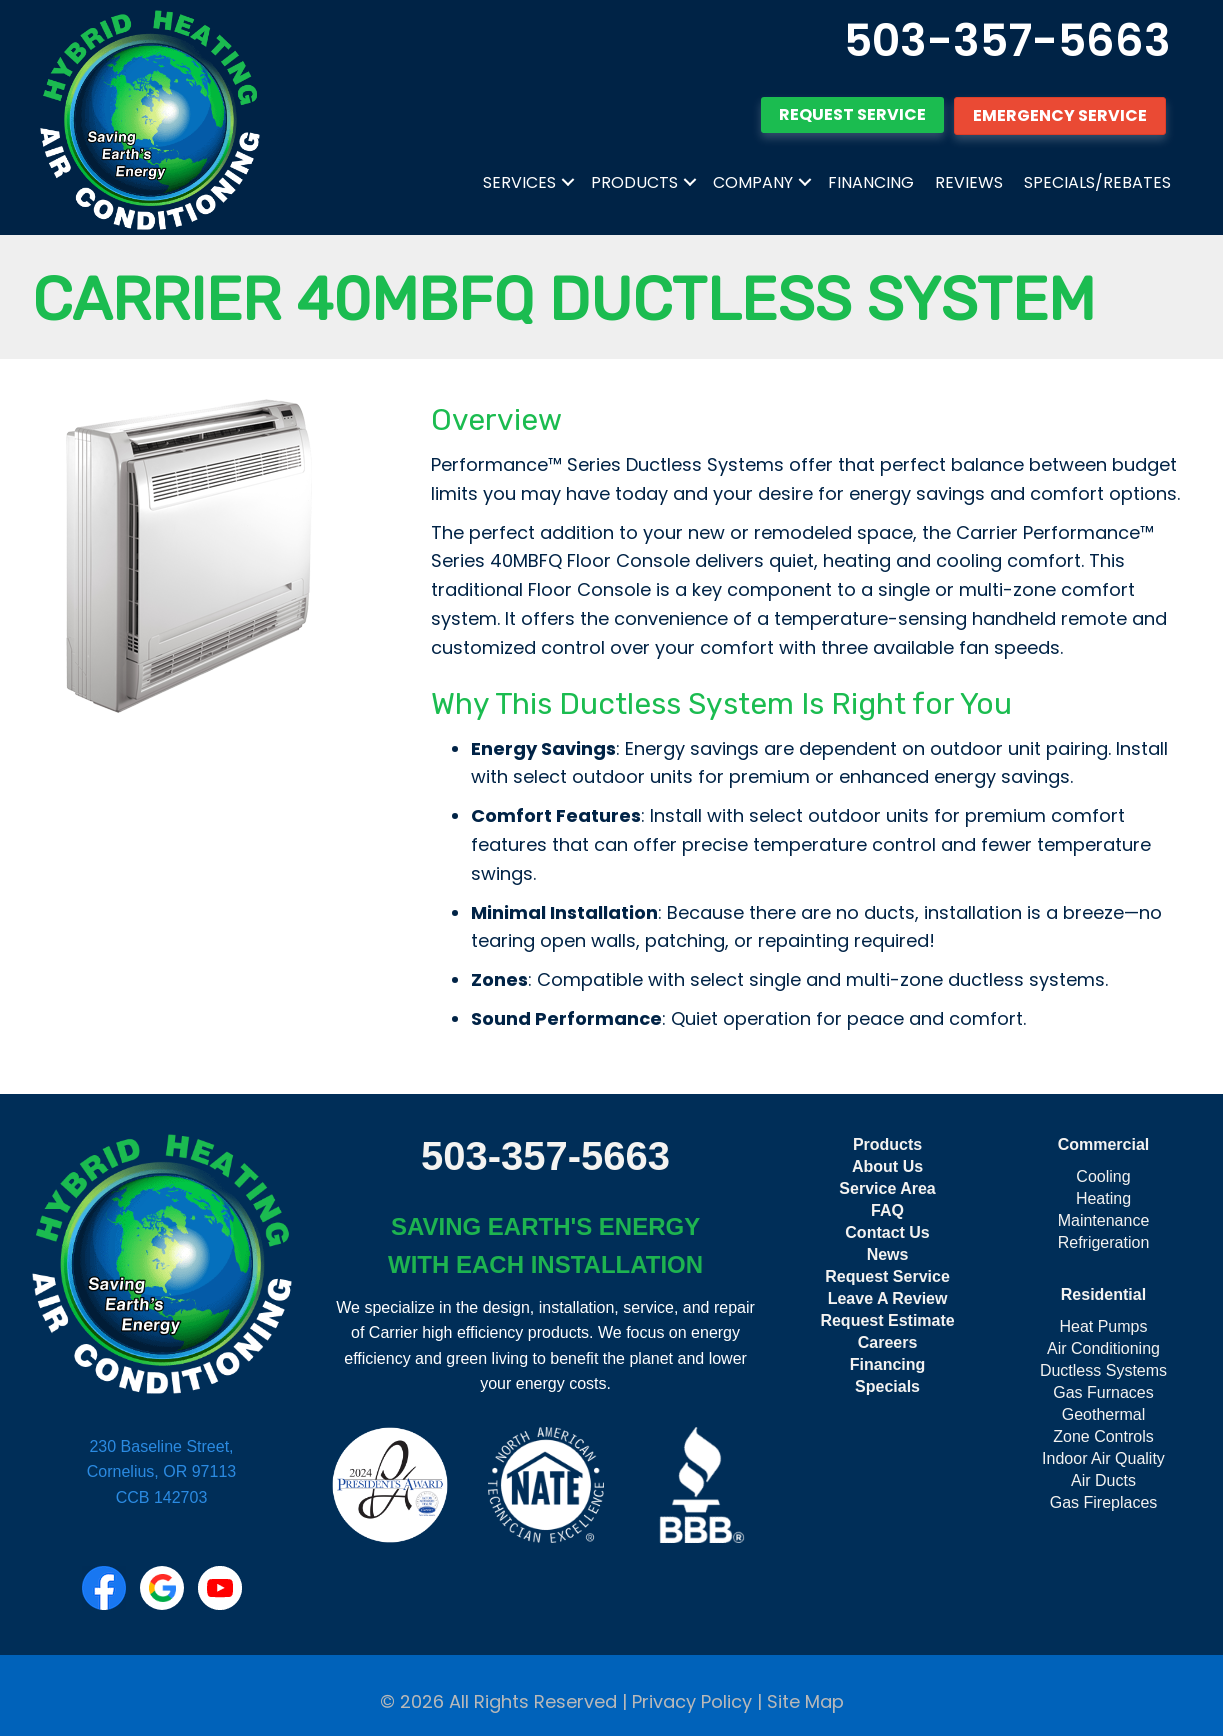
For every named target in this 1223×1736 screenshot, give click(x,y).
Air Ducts (1103, 1480)
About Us (887, 1166)
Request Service (887, 1276)
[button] (568, 183)
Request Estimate (887, 1320)
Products (634, 182)
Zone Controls (1103, 1436)
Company (753, 182)
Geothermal (1104, 1414)
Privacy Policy (692, 1701)
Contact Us (887, 1232)
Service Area (887, 1188)
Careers (888, 1342)
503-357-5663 (1007, 40)
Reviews (969, 182)
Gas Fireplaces (1104, 1502)
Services (519, 182)
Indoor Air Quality (1103, 1458)
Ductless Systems (1103, 1370)
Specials (887, 1386)
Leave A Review (888, 1298)
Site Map (805, 1701)
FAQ (887, 1210)
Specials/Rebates (1097, 182)
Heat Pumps (1103, 1326)
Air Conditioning (1103, 1348)
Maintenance (1104, 1220)
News (888, 1254)
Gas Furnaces (1103, 1392)
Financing (871, 182)
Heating (1103, 1198)
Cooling (1103, 1176)
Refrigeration (1104, 1242)
